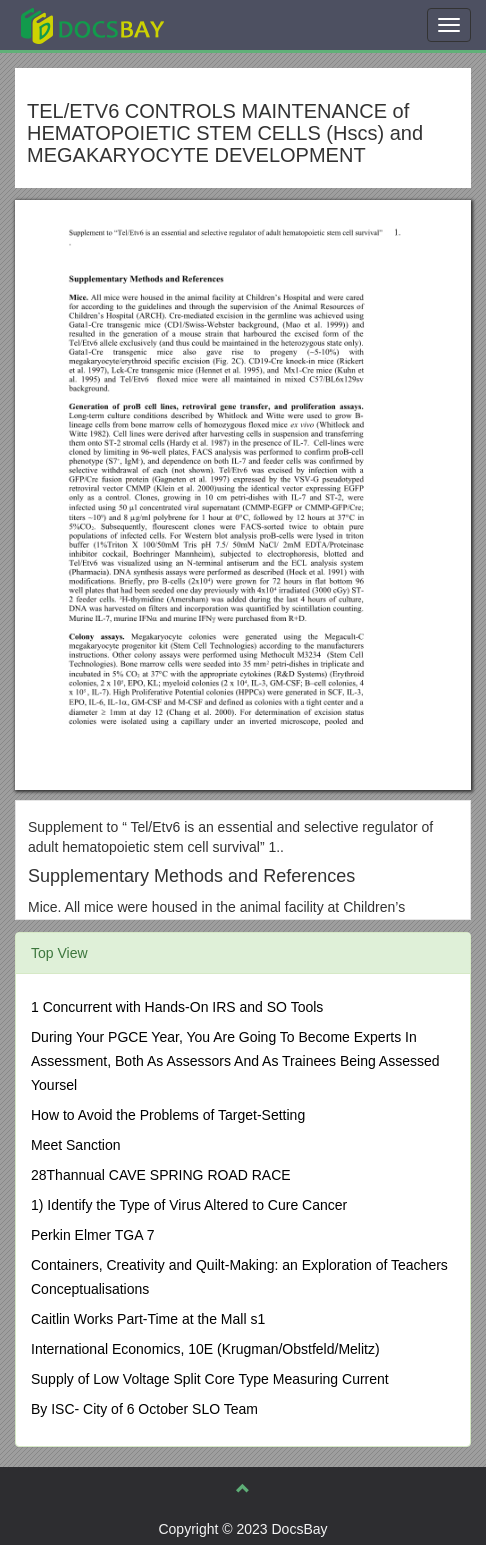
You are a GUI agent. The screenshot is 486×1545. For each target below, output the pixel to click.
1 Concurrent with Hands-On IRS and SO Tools (177, 1007)
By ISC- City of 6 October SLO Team (144, 1409)
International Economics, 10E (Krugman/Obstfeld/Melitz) (205, 1349)
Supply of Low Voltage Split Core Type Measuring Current (210, 1379)
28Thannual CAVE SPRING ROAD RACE (161, 1175)
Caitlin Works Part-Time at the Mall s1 (148, 1319)
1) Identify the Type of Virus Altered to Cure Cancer (189, 1205)
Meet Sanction (76, 1145)
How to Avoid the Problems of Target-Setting (168, 1115)
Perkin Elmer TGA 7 (92, 1235)
